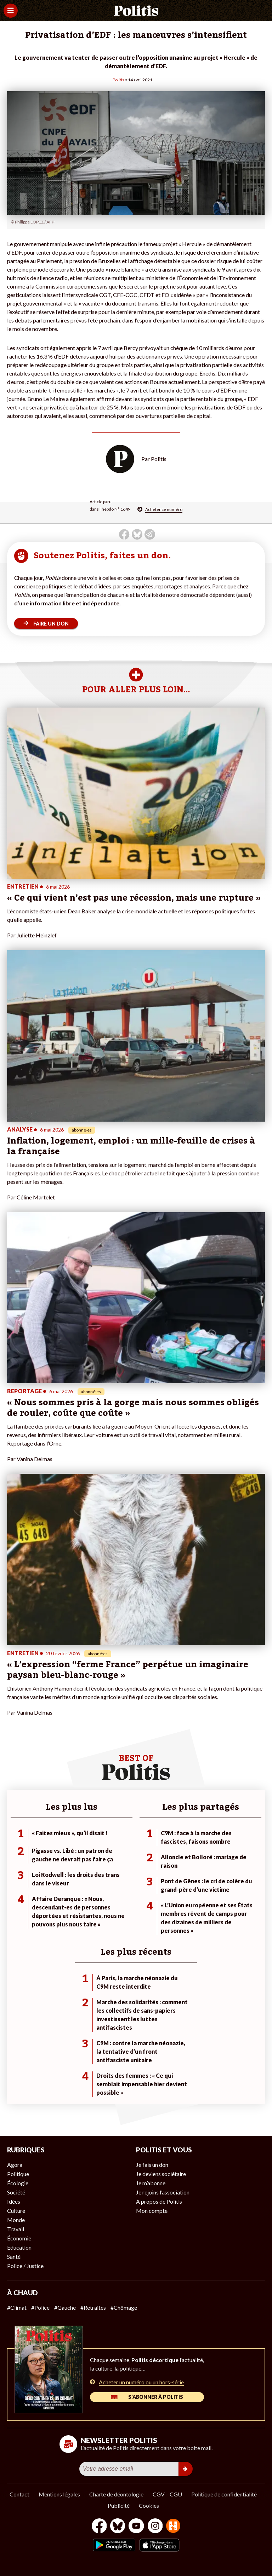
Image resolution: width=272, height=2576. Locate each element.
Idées (13, 2201)
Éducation (19, 2247)
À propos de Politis (159, 2201)
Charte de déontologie (116, 2494)
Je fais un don (152, 2164)
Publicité (119, 2505)
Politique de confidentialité (224, 2494)
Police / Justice (25, 2265)
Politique (18, 2173)
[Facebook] (99, 2526)
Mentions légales (59, 2494)
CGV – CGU (167, 2494)
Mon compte (152, 2210)
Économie (19, 2238)
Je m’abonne (150, 2183)
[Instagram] (155, 2526)
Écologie (17, 2183)
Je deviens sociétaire (161, 2173)
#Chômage (123, 2307)
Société (16, 2192)
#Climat (17, 2307)
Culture (16, 2210)
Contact (19, 2494)
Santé (14, 2256)
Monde (16, 2219)
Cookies (149, 2505)
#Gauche (65, 2307)
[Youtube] (136, 2526)
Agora (14, 2164)
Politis (118, 79)
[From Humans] (173, 2527)
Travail (15, 2229)
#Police (40, 2307)
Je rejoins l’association (162, 2192)
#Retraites (93, 2307)
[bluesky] (117, 2526)
